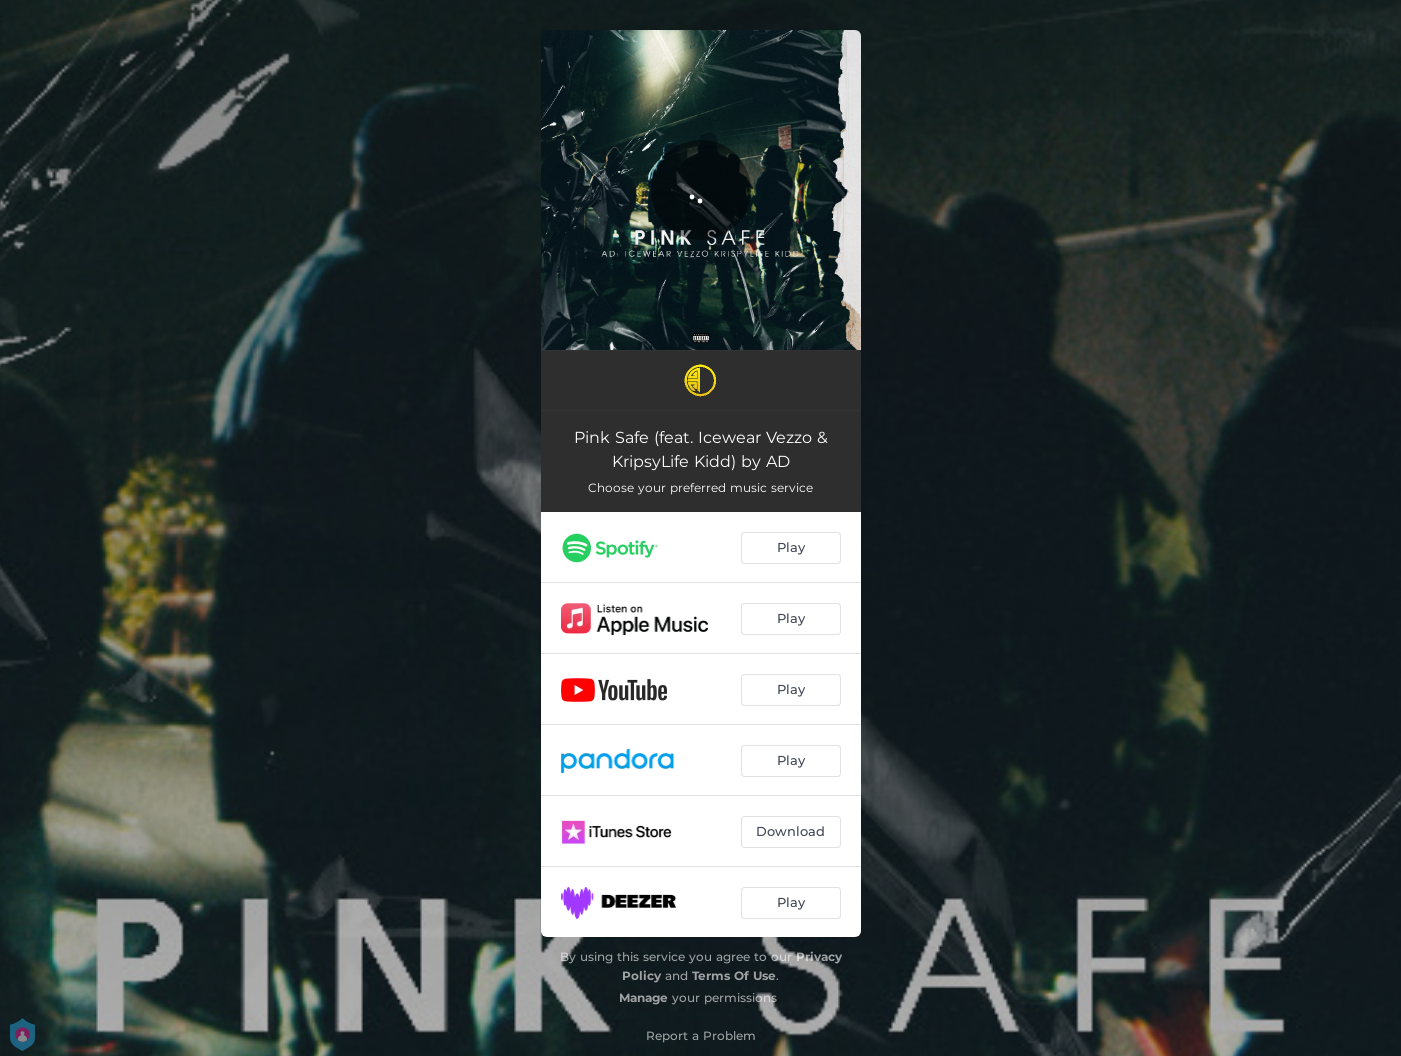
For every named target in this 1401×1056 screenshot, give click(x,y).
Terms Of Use (734, 975)
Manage (643, 997)
